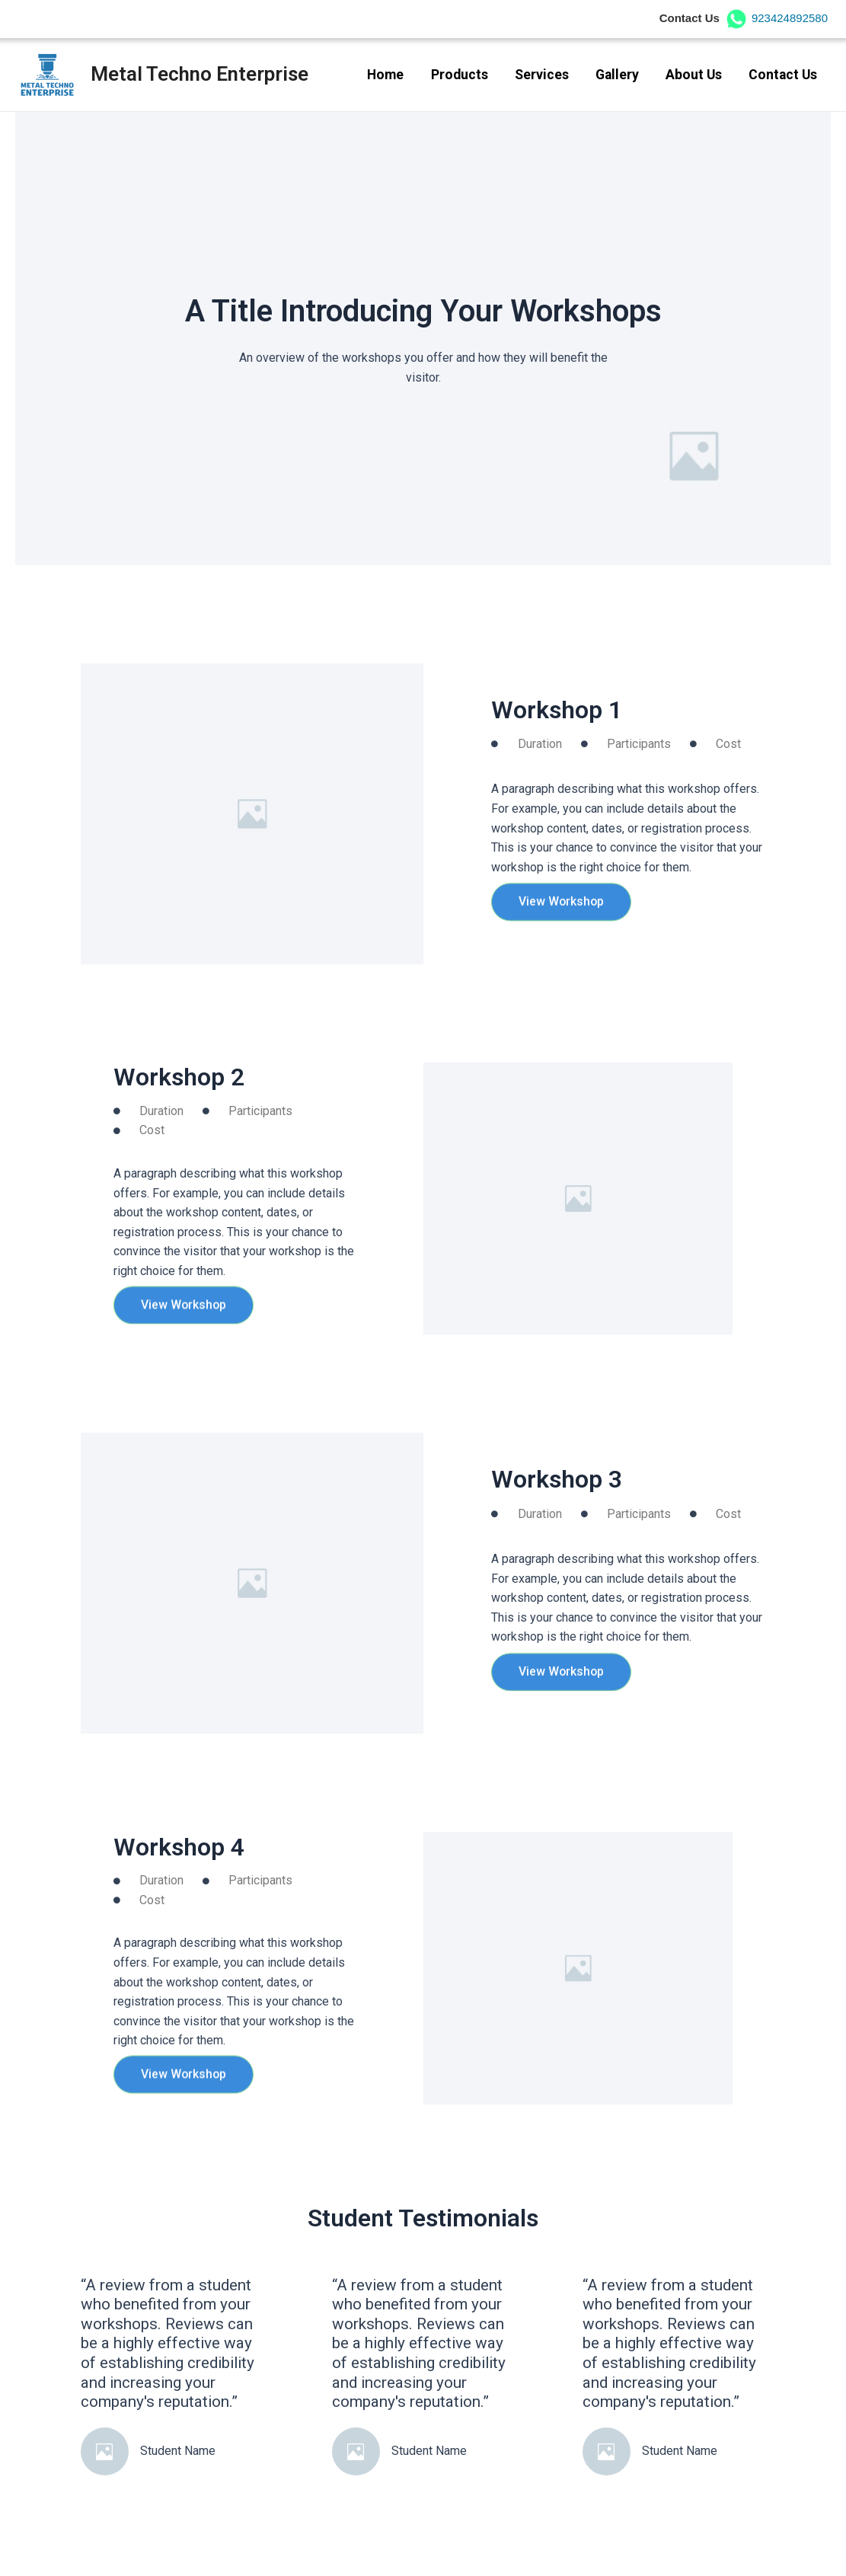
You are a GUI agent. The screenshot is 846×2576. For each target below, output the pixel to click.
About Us (694, 74)
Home (385, 74)
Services (542, 74)
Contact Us (783, 74)
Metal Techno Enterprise (199, 73)
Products (459, 74)
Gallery (617, 74)
